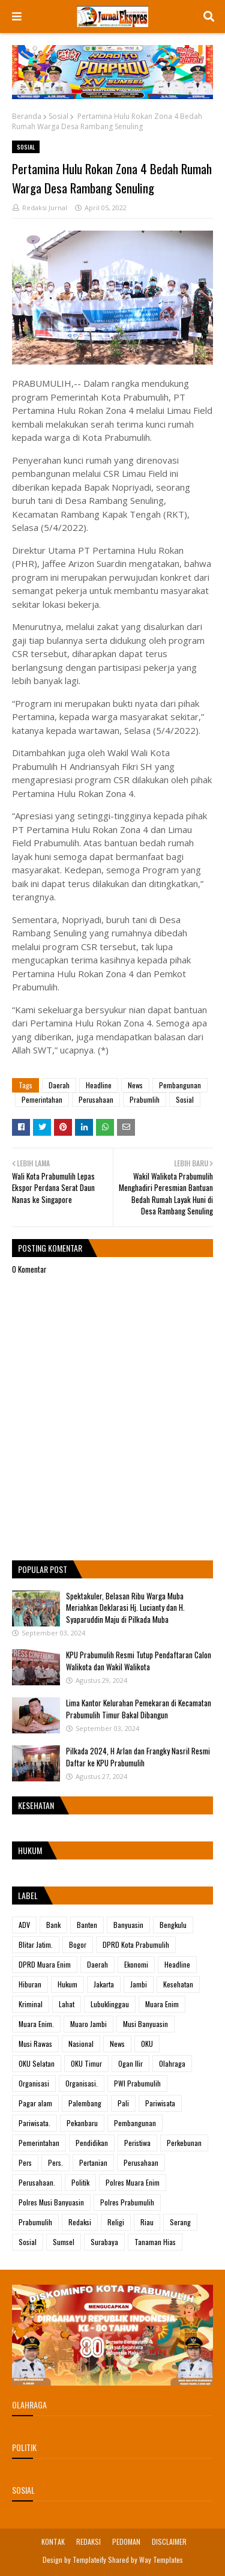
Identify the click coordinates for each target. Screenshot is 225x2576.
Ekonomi (136, 1964)
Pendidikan (92, 2143)
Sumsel (63, 2242)
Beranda (26, 116)
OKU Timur (86, 2063)
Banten (87, 1925)
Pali (123, 2103)
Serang (180, 2222)
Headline (99, 1085)
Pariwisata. (34, 2123)
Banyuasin (128, 1925)
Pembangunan (180, 1085)
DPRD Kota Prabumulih (136, 1944)
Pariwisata (160, 2103)
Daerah (59, 1085)
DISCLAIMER (169, 2541)
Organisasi (34, 2083)
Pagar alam (35, 2103)
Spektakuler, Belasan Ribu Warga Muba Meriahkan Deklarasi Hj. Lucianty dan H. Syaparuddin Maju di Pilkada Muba (125, 1607)
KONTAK (53, 2541)
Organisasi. (81, 2083)
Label (28, 1895)
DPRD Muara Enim (45, 1964)
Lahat (66, 2004)
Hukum (67, 1984)
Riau (147, 2222)
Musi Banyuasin (145, 2024)
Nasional (81, 2043)
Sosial (58, 116)
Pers (25, 2162)
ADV (24, 1925)
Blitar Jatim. (36, 1944)
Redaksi (79, 2222)
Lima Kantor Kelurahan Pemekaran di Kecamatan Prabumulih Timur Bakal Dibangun (138, 1709)
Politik (80, 2182)
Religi (115, 2222)
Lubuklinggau (110, 2004)
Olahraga (172, 2063)
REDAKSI (88, 2541)
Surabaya (104, 2242)
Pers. (55, 2162)
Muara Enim (162, 2004)
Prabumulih (35, 2222)
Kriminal (31, 2004)
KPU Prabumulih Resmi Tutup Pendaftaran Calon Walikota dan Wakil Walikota (138, 1661)
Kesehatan (178, 1984)
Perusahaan (96, 1099)
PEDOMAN (126, 2541)
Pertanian (93, 2162)
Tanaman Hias (155, 2242)
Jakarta (104, 1984)
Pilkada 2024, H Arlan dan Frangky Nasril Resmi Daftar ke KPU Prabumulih (138, 1757)
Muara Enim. (36, 2024)
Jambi (138, 1984)
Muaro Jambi (88, 2024)
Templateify (89, 2559)
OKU (147, 2043)
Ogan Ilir (130, 2063)
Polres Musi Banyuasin (51, 2202)
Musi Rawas (35, 2043)
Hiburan (30, 1984)
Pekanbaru (82, 2123)
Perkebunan (184, 2143)
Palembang (84, 2103)
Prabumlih (145, 1099)
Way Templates (161, 2559)
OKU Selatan (37, 2063)
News (135, 1085)
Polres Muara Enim (133, 2182)
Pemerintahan (42, 1099)
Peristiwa (137, 2143)
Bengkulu (173, 1925)
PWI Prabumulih (137, 2083)
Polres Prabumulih (127, 2202)
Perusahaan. (37, 2182)
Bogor (77, 1944)
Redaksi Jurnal (44, 207)
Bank (53, 1925)
